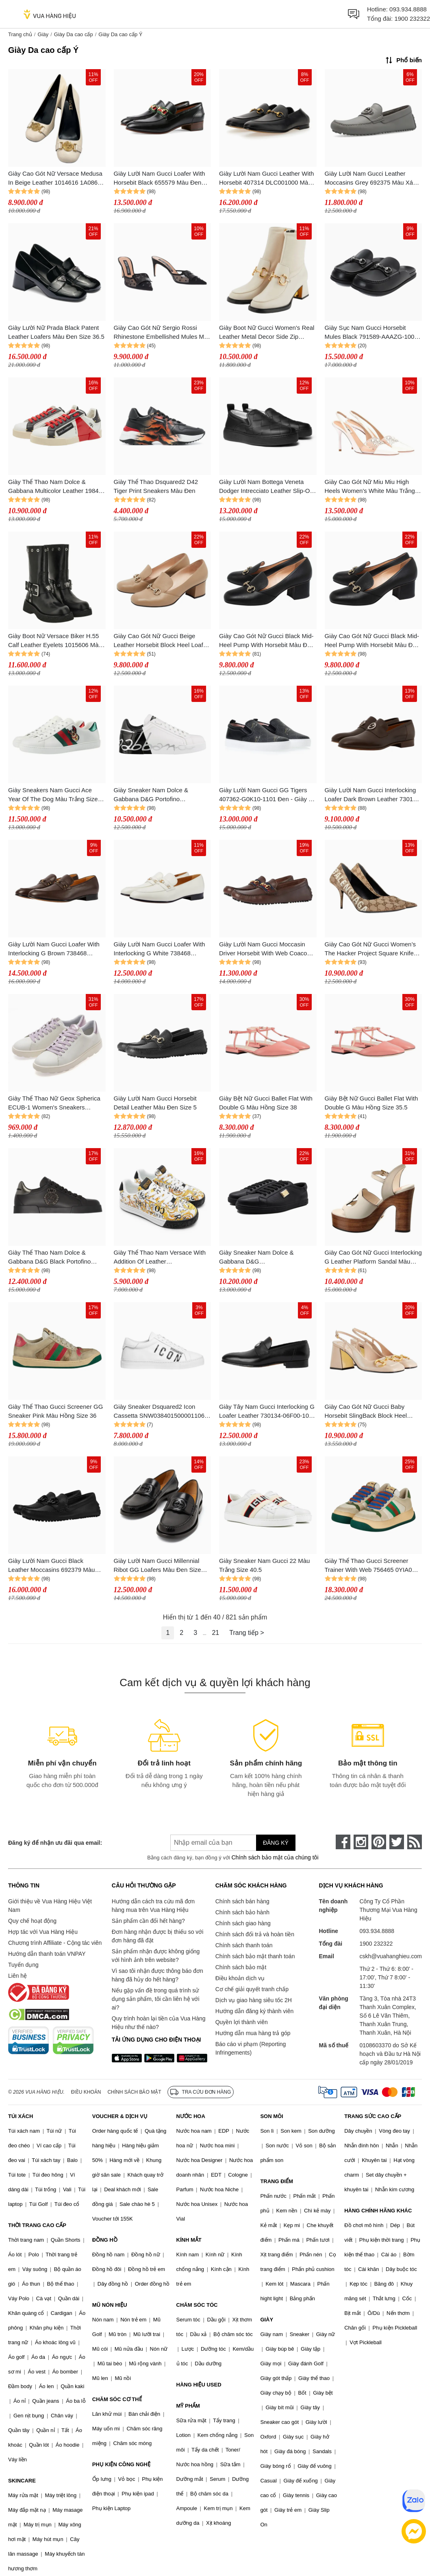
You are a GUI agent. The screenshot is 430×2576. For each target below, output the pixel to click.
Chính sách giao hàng (243, 1923)
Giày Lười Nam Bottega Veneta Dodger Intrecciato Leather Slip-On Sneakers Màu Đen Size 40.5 (266, 487)
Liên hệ (17, 1975)
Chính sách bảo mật (241, 1967)
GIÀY (266, 2320)
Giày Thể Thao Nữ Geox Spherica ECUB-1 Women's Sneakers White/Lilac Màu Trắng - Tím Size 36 (54, 1103)
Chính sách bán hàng (242, 1901)
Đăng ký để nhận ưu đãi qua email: (55, 1842)
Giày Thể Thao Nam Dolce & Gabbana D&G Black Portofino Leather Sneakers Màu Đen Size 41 (56, 1257)
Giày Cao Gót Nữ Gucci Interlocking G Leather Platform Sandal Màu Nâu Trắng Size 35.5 (373, 1257)
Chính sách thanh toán (244, 1945)
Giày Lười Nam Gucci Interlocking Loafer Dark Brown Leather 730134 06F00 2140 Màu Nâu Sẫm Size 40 (372, 795)
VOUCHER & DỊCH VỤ (120, 2116)
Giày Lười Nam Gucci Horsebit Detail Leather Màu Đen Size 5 (155, 1103)
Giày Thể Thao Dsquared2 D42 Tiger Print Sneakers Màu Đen (156, 486)
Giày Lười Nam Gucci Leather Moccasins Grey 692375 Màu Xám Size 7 (371, 178)
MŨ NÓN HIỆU (109, 2305)
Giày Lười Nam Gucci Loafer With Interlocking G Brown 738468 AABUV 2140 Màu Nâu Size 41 (54, 949)
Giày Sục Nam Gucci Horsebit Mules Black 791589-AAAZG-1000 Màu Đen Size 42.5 (371, 333)
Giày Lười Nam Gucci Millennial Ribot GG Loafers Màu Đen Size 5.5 (157, 1566)
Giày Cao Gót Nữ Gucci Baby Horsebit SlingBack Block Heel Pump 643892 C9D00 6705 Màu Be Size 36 (373, 1412)
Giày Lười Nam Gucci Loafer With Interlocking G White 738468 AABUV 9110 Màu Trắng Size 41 (159, 949)
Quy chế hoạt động (32, 1921)
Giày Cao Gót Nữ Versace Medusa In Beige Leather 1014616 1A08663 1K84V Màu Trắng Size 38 (56, 178)
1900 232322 (412, 18)
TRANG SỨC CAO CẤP (372, 2116)
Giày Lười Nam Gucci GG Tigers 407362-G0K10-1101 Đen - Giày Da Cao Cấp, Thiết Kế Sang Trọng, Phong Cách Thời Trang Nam (267, 795)
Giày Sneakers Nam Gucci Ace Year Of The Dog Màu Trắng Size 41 (53, 795)
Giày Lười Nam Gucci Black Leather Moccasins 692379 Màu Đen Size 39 (51, 1566)
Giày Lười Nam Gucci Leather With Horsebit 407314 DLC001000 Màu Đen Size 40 (266, 178)
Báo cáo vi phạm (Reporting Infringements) (250, 2048)
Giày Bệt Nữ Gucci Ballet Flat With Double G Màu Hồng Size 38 (266, 1103)
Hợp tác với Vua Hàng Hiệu (43, 1932)
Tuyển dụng (23, 1964)
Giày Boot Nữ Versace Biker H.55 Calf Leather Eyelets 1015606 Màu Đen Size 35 (55, 641)
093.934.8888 (408, 9)
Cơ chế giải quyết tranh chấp (252, 1989)
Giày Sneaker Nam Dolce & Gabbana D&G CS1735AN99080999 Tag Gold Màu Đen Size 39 (267, 1257)
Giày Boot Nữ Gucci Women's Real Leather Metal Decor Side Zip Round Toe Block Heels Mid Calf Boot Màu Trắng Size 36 (266, 333)
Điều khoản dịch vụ (240, 1978)
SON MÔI (271, 2116)
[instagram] (361, 1842)
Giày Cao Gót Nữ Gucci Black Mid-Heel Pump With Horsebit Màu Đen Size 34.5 (372, 641)
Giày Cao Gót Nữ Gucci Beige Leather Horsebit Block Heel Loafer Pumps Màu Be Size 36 (161, 641)
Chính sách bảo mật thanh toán (255, 1956)
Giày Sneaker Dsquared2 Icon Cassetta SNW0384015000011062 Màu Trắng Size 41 (161, 1412)
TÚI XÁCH (20, 2116)
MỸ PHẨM (188, 2406)
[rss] (414, 1842)
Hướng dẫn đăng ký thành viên (254, 2011)
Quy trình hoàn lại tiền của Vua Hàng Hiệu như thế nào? (159, 2022)
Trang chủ (20, 34)
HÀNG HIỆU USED (199, 2385)
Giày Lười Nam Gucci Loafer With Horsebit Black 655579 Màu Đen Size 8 (159, 178)
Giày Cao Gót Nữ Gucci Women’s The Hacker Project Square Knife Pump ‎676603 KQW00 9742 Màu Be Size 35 (370, 949)
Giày (42, 34)
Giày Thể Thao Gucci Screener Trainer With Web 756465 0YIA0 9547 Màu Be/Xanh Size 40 (368, 1566)
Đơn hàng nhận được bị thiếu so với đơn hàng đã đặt (158, 1936)
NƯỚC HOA (190, 2116)
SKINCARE (22, 2481)
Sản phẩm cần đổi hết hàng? (148, 1921)
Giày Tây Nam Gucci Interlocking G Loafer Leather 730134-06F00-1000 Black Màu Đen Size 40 (267, 1412)
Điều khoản (86, 2092)
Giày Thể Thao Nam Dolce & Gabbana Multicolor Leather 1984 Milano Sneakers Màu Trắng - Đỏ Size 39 (53, 487)
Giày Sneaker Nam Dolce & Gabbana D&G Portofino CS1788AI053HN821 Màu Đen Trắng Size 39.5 (155, 795)
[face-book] (343, 1842)
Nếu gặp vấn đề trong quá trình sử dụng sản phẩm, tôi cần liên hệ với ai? (156, 1999)
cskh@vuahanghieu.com (390, 1956)
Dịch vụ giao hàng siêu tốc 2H (253, 2000)
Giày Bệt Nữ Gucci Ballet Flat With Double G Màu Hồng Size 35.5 (371, 1103)
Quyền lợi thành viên (241, 2022)
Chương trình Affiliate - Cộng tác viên (55, 1943)
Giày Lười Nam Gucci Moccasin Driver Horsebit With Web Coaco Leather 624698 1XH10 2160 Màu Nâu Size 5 (265, 949)
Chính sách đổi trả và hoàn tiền (254, 1934)
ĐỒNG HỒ (104, 2240)
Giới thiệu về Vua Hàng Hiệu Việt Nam (50, 1905)
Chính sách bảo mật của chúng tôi (274, 1857)
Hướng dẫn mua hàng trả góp (253, 2033)
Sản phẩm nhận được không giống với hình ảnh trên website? (156, 1955)
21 (215, 1632)
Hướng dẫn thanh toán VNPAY (46, 1954)
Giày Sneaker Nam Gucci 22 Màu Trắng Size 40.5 (264, 1565)
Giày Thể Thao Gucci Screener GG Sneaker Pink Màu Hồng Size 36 (55, 1411)
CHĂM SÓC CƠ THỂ (117, 2399)
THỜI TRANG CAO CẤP (37, 2225)
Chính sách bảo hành (242, 1912)
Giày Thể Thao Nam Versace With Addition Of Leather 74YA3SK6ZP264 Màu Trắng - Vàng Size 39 (160, 1257)
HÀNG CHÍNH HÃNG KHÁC (378, 2211)
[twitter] (396, 1842)
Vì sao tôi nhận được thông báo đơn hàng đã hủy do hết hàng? (157, 1975)
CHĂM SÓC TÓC (197, 2305)
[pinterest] (378, 1842)
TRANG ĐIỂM (276, 2181)
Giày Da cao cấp (73, 34)
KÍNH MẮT (189, 2240)
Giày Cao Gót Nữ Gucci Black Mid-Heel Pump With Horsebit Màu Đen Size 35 (266, 641)
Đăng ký (276, 1842)
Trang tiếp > (246, 1632)
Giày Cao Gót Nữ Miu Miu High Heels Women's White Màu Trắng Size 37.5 (370, 487)
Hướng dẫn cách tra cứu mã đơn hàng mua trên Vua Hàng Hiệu (153, 1905)
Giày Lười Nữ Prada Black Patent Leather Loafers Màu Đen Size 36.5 (56, 332)
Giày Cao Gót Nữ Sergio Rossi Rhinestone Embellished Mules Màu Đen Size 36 (162, 333)
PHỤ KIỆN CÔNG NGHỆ (121, 2464)
